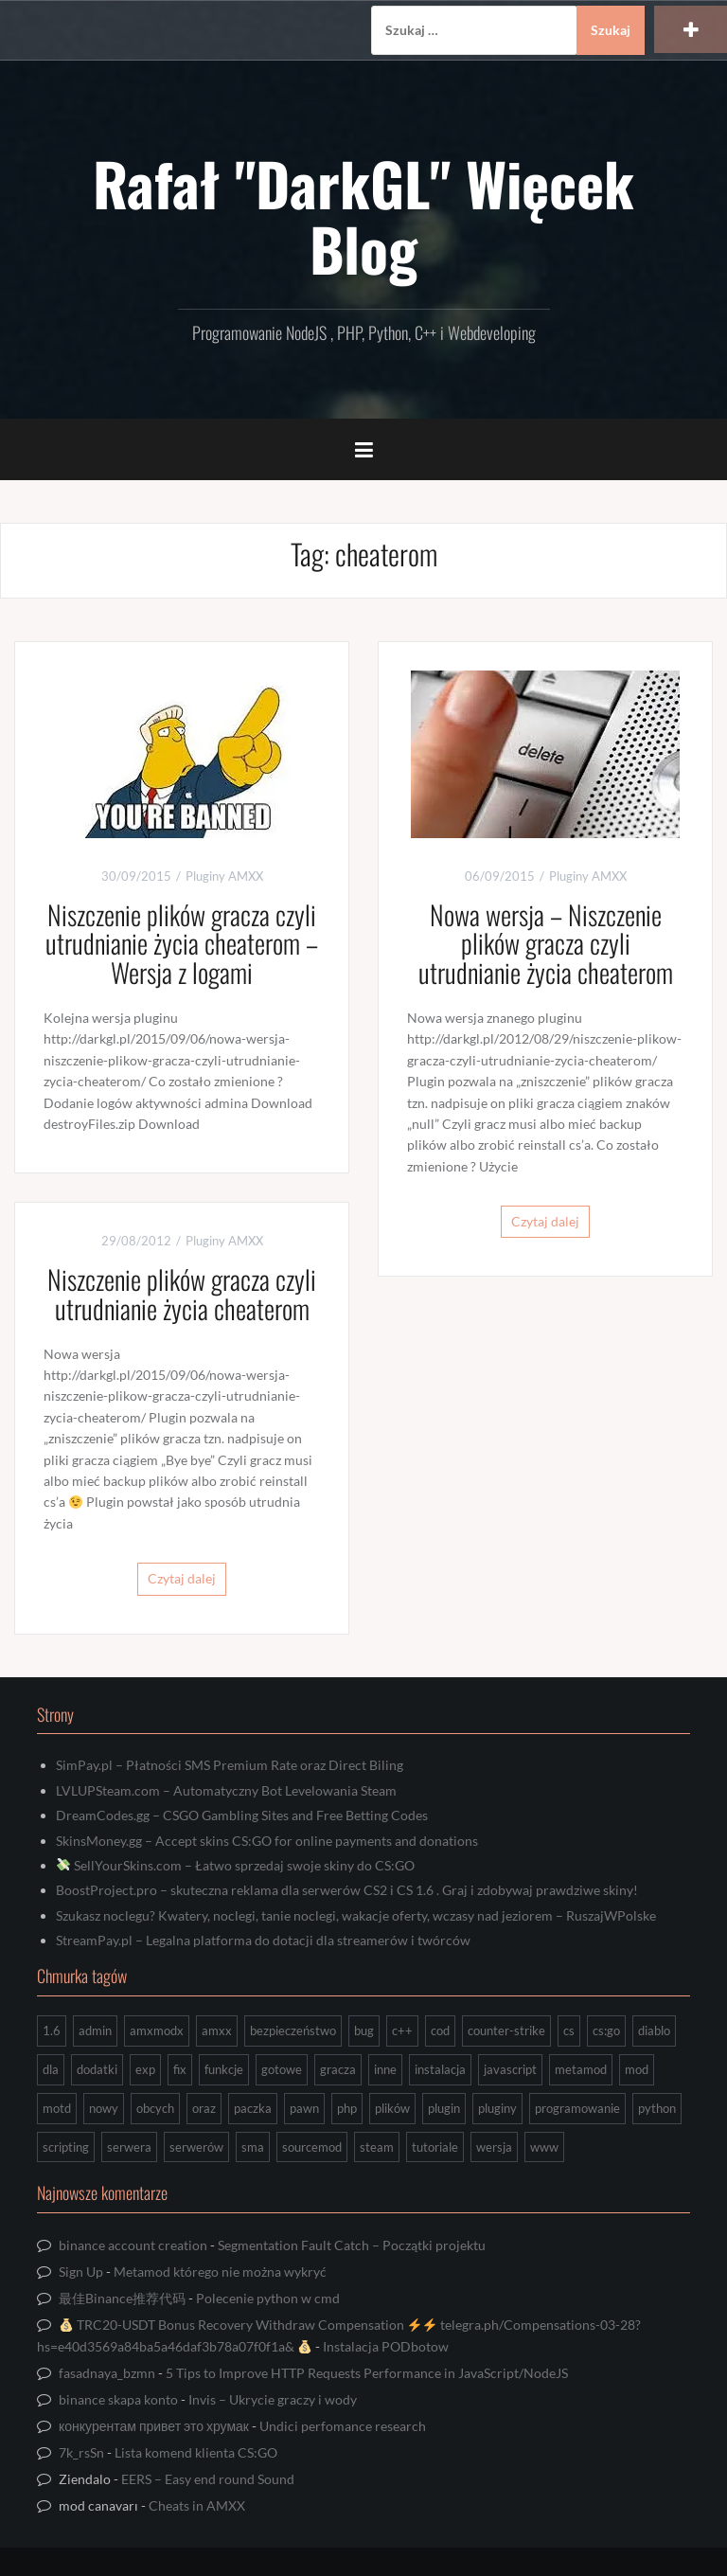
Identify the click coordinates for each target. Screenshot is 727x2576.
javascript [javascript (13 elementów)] (510, 2069)
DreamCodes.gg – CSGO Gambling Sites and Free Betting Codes (242, 1815)
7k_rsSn (81, 2452)
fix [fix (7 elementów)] (179, 2069)
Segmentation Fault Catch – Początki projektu (352, 2245)
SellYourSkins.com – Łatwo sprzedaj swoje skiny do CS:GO (236, 1865)
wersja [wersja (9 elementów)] (494, 2147)
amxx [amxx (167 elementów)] (217, 2030)
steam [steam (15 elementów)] (377, 2147)
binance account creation (133, 2245)
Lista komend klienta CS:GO (196, 2452)
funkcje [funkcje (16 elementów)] (223, 2069)
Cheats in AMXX (197, 2505)
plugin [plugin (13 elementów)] (444, 2108)
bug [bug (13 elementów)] (364, 2030)
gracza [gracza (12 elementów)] (338, 2069)
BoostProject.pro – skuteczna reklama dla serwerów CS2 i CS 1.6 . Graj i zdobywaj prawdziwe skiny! (347, 1890)
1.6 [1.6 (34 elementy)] (52, 2030)
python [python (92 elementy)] (657, 2108)
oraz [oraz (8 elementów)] (204, 2108)
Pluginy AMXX (224, 876)
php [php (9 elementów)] (347, 2108)
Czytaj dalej (545, 1221)
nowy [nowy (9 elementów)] (103, 2108)
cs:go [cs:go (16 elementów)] (606, 2030)
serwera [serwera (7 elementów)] (129, 2147)
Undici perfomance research (342, 2426)
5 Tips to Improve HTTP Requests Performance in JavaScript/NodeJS (367, 2373)
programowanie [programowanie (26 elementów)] (577, 2108)
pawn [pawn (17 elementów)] (304, 2108)
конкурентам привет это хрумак (154, 2426)
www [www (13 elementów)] (544, 2147)
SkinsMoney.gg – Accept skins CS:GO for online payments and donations (267, 1841)
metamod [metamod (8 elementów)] (581, 2069)
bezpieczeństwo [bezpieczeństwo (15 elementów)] (293, 2030)
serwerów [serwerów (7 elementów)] (196, 2147)
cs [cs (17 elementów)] (569, 2030)
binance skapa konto (118, 2399)
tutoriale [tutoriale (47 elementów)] (435, 2147)
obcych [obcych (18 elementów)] (155, 2108)
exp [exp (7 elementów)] (145, 2069)
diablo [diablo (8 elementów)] (654, 2030)
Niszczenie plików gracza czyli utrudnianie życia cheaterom (181, 1294)
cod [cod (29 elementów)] (440, 2030)
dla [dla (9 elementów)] (51, 2069)
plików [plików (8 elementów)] (392, 2108)
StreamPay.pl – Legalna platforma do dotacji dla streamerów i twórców (263, 1940)
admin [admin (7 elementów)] (95, 2030)
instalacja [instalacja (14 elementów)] (440, 2069)
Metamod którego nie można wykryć (220, 2271)
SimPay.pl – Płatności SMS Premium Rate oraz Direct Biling (229, 1765)
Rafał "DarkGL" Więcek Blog (363, 215)
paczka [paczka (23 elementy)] (253, 2108)
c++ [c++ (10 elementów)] (402, 2030)
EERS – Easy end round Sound (207, 2479)
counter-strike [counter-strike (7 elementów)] (506, 2030)
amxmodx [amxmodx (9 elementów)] (157, 2030)
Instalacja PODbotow (386, 2346)
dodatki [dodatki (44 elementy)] (97, 2069)
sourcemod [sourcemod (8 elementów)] (312, 2147)
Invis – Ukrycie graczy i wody (272, 2399)
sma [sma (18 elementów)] (252, 2147)
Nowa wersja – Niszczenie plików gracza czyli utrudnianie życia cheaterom (545, 944)
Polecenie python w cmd (268, 2298)
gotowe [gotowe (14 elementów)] (281, 2069)
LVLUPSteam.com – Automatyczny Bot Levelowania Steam (226, 1790)
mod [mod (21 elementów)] (636, 2069)
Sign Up (81, 2271)
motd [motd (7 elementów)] (57, 2108)
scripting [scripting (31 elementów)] (66, 2147)
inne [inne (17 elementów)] (385, 2069)
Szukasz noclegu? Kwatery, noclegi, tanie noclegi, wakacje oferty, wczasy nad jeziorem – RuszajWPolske (356, 1915)
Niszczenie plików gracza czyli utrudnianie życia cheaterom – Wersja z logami (181, 944)
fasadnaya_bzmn (107, 2373)
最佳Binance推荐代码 (122, 2298)
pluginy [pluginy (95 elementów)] (497, 2108)
